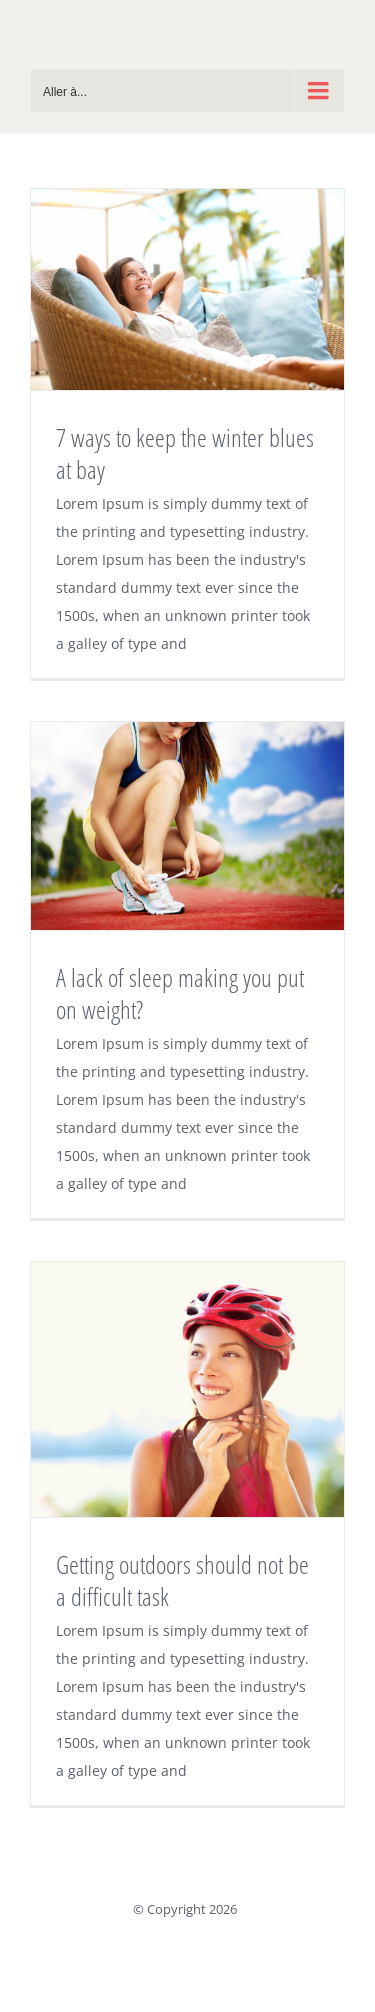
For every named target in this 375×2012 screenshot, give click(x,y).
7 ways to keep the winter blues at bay (185, 453)
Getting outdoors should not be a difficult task (182, 1580)
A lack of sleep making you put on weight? (180, 993)
